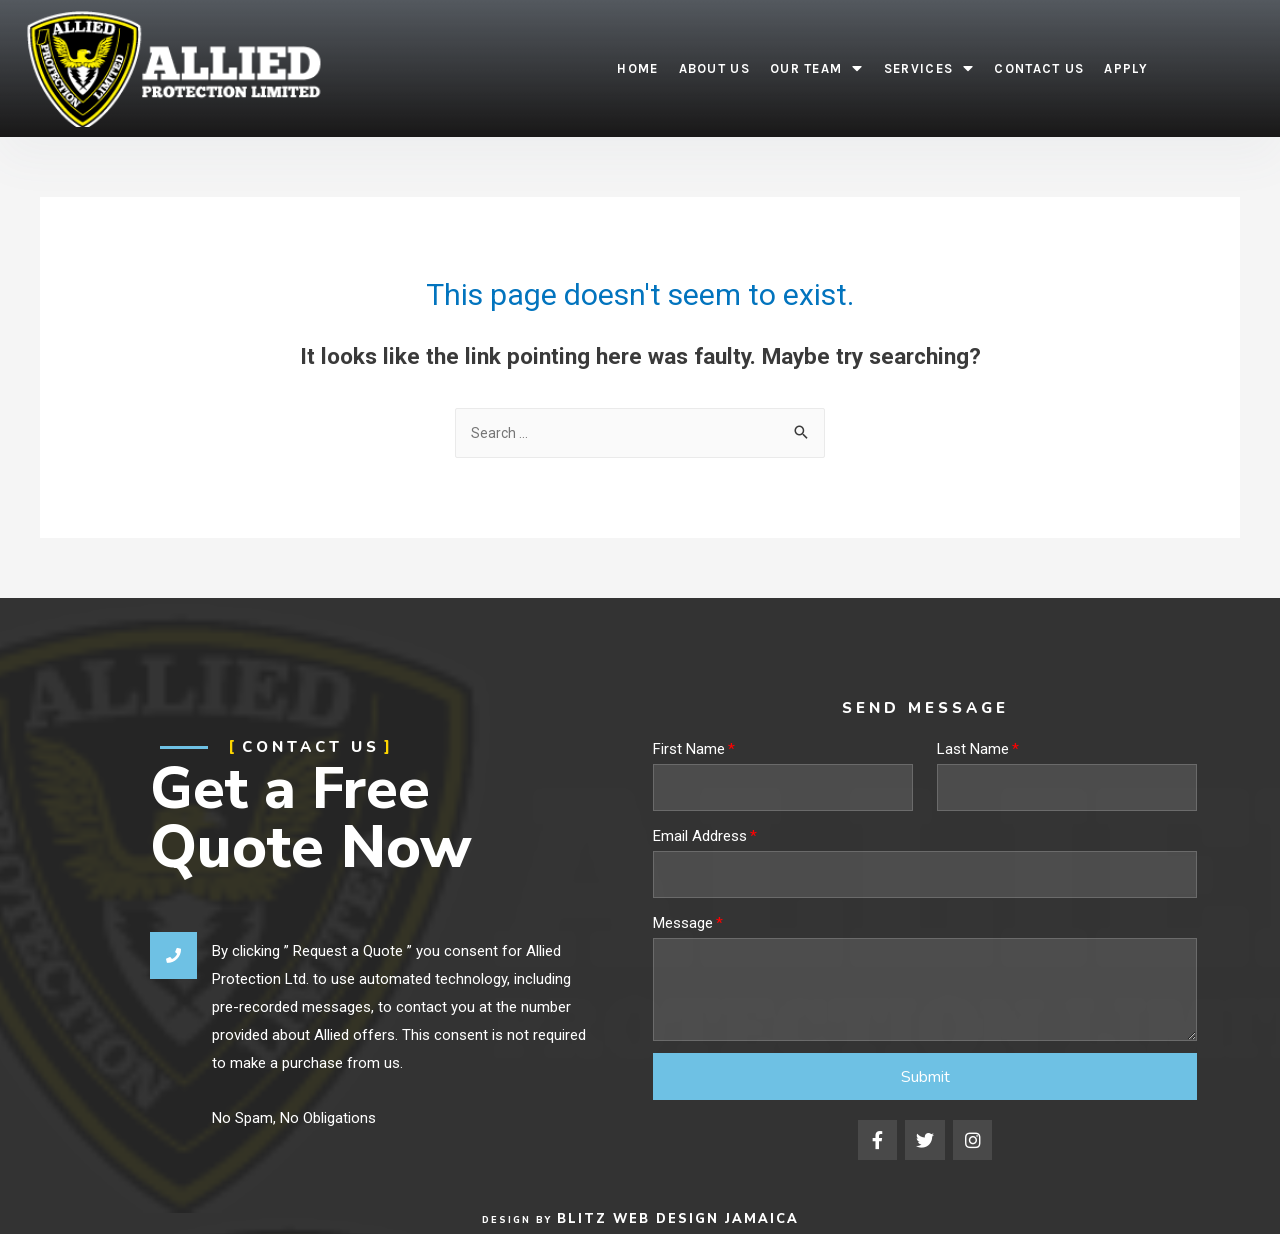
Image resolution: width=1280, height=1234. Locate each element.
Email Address (700, 838)
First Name (689, 751)
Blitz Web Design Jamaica (677, 1219)
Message (683, 925)
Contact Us (1039, 68)
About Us (714, 68)
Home (637, 68)
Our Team (817, 68)
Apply (1126, 68)
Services (929, 68)
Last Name (973, 751)
